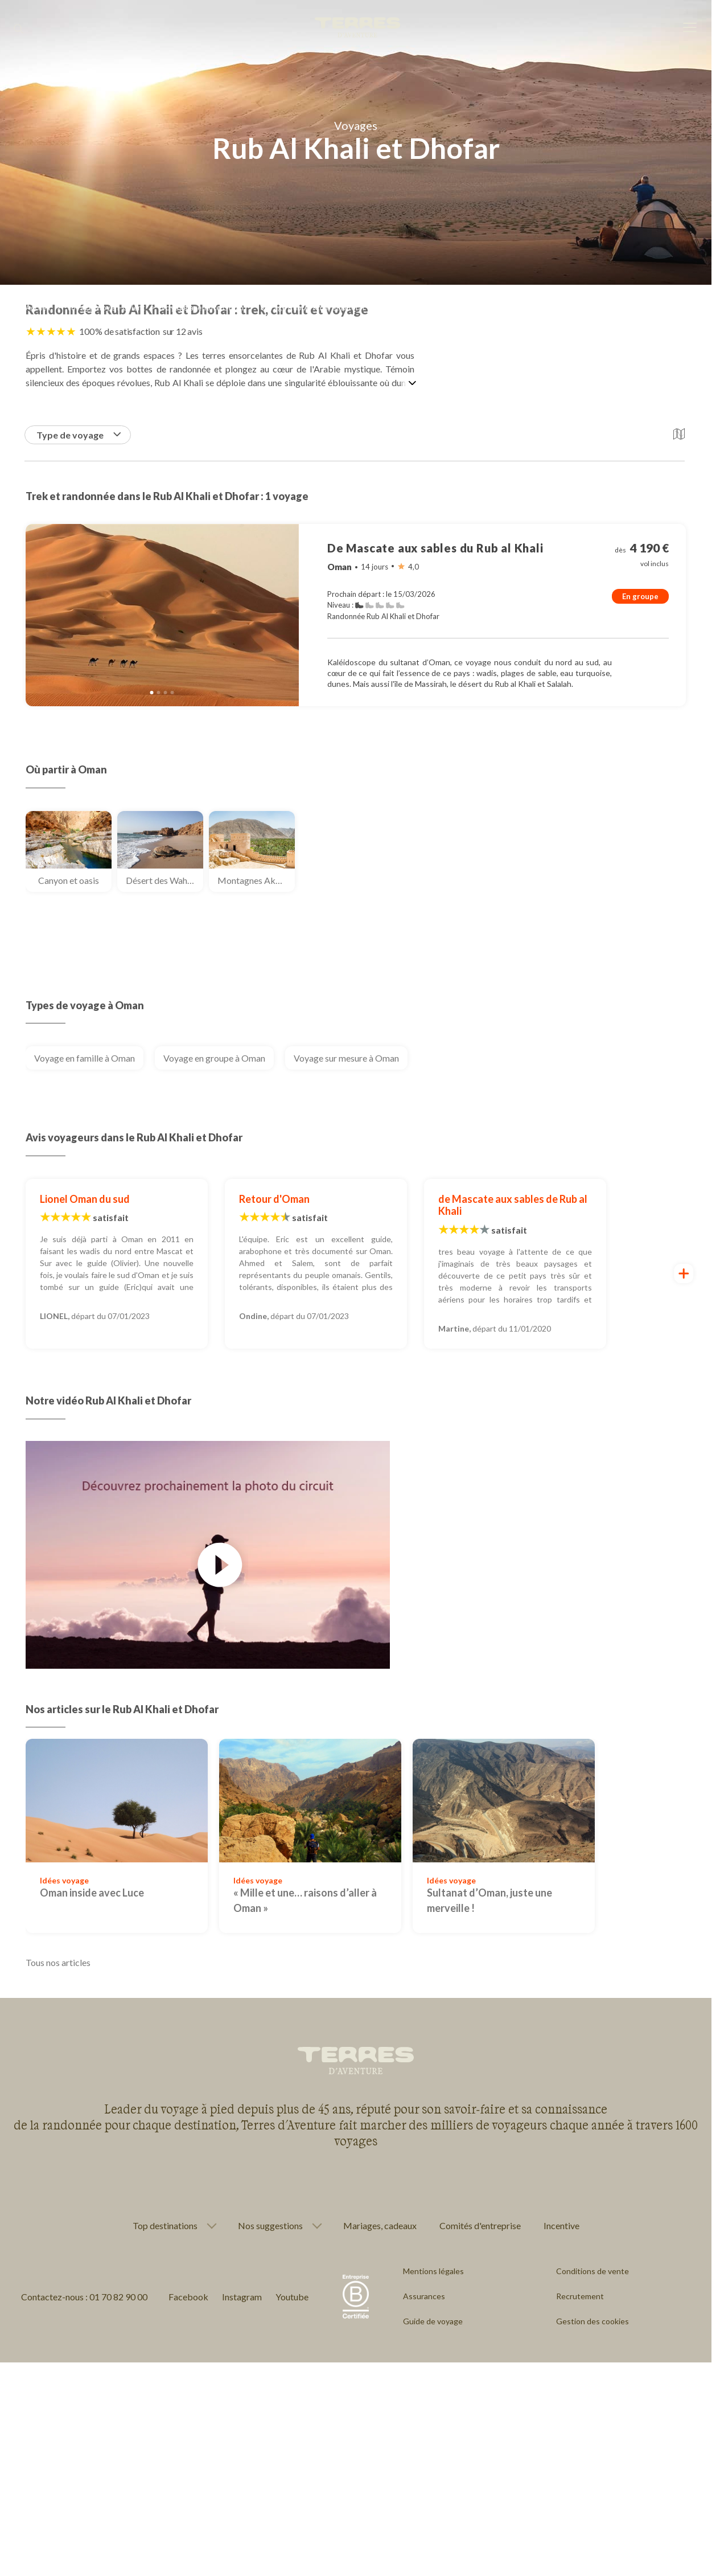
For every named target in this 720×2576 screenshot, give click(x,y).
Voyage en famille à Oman (84, 1057)
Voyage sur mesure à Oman (346, 1057)
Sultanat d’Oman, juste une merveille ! (489, 1900)
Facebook (188, 2296)
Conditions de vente (592, 2271)
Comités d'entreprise (480, 2225)
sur (183, 331)
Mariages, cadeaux (380, 2225)
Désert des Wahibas (164, 880)
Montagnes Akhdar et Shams (256, 880)
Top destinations (165, 2225)
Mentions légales (433, 2271)
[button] (679, 434)
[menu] (690, 28)
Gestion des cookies (592, 2321)
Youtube (291, 2296)
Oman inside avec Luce (92, 1892)
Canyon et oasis (68, 880)
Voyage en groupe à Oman (214, 1057)
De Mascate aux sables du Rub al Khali (435, 548)
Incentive (561, 2225)
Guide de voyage (433, 2321)
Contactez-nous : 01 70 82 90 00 (84, 2296)
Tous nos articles (58, 1962)
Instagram (242, 2296)
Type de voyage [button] (78, 434)
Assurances (424, 2296)
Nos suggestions (270, 2225)
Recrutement (580, 2296)
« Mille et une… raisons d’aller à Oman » (305, 1900)
